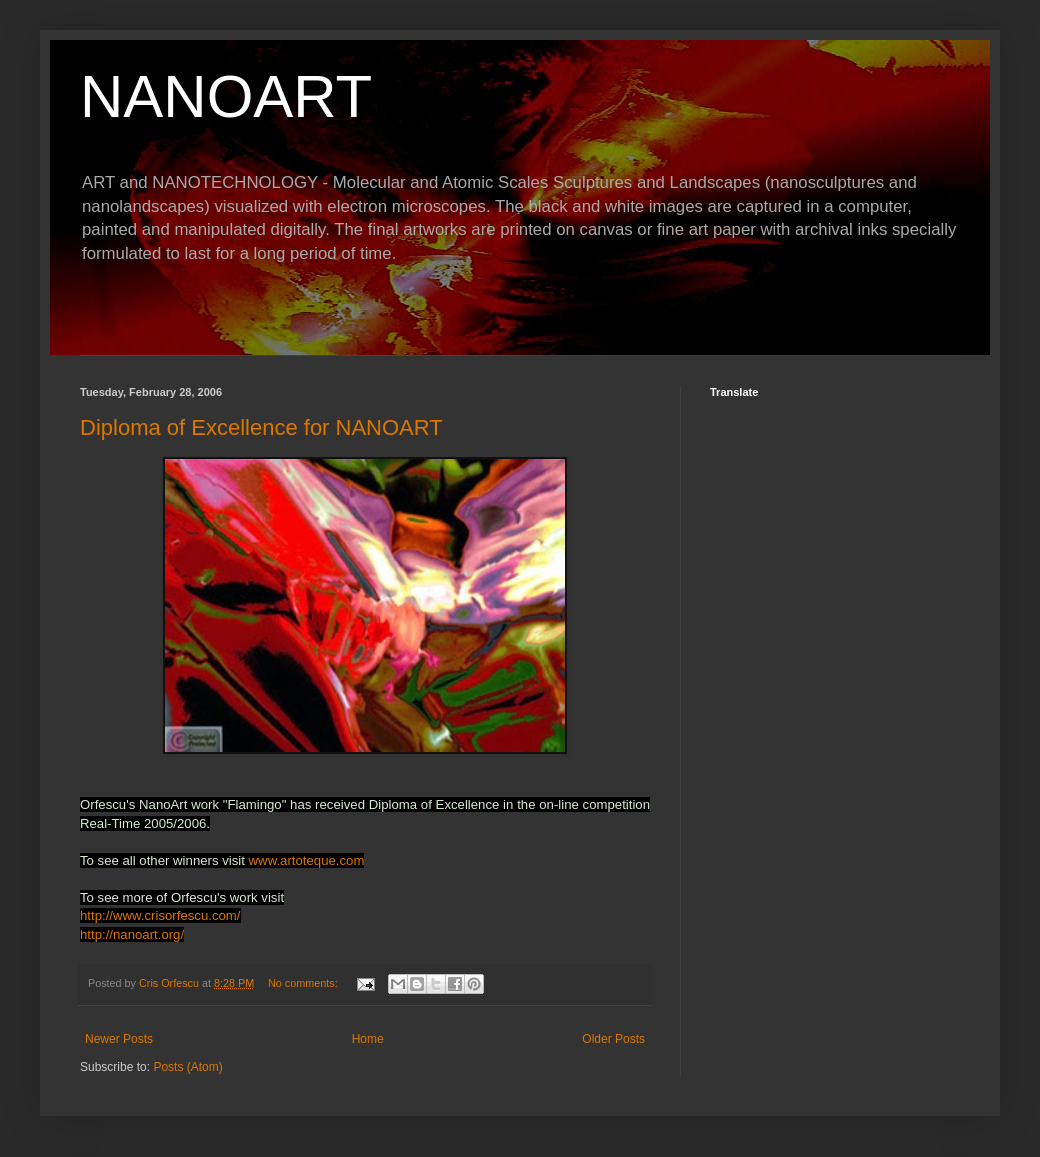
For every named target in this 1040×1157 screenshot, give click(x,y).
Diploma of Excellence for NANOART (261, 427)
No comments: (304, 983)
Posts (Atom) (187, 1067)
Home (368, 1039)
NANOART (226, 96)
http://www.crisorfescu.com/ (160, 915)
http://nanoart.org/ (132, 934)
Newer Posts (119, 1039)
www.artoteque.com (307, 860)
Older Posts (613, 1039)
